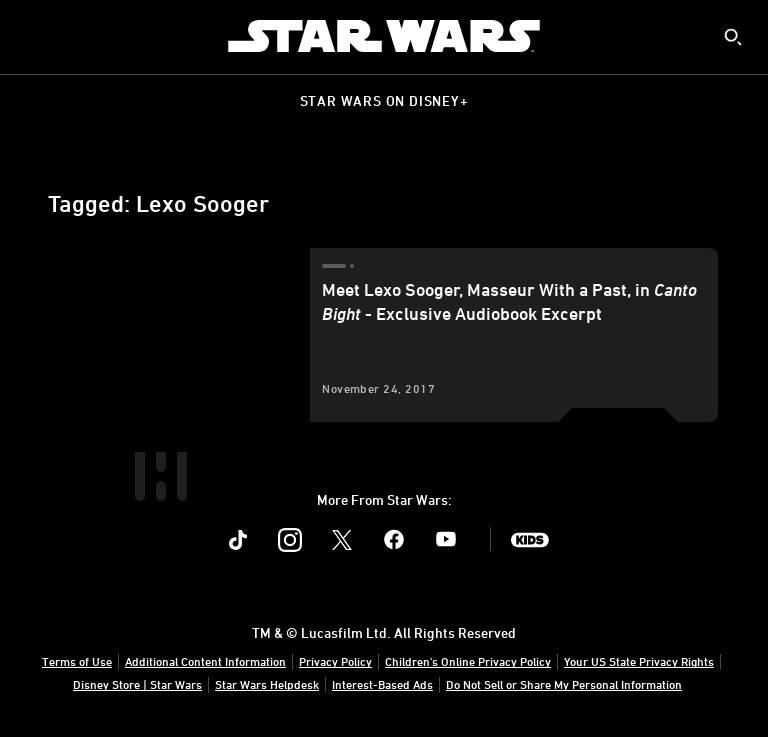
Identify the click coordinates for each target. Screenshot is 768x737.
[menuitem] (32, 36)
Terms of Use (77, 661)
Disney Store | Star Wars (137, 684)
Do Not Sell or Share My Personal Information (564, 684)
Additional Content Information (205, 661)
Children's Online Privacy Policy (468, 661)
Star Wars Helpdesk (267, 684)
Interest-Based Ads (382, 684)
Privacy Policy (335, 661)
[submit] (733, 37)
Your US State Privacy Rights (639, 661)
